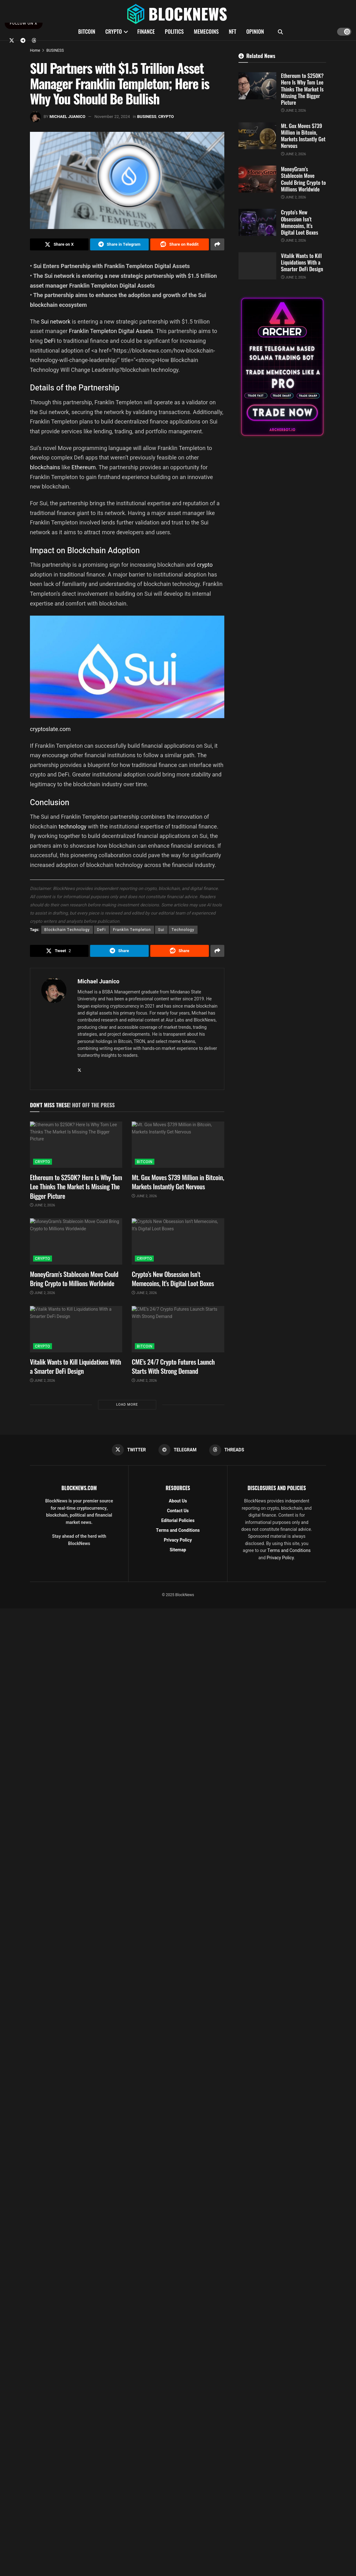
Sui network (56, 321)
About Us (178, 1501)
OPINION (255, 31)
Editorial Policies (178, 1520)
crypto (205, 564)
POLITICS (174, 31)
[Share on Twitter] (59, 244)
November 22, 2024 (112, 117)
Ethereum (84, 467)
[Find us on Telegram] (23, 40)
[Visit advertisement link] (282, 367)
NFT (232, 31)
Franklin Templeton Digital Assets (111, 331)
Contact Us (178, 1511)
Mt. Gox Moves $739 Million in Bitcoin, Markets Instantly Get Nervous (178, 1181)
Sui (161, 930)
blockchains (45, 467)
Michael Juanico (67, 117)
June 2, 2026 (42, 1205)
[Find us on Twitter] (11, 40)
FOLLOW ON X (23, 23)
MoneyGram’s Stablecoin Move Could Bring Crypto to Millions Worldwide (74, 1278)
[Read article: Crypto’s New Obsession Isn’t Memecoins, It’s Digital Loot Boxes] (178, 1241)
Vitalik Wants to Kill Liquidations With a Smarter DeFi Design (75, 1366)
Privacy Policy (178, 1540)
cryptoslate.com (50, 729)
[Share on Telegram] (119, 244)
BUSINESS (55, 50)
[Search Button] (280, 31)
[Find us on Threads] (34, 40)
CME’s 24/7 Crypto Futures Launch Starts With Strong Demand (173, 1366)
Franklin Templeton (132, 930)
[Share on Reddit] (179, 244)
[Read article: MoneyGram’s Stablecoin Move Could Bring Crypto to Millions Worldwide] (76, 1241)
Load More (127, 1404)
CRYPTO (113, 31)
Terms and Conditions (178, 1530)
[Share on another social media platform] (217, 244)
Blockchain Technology (67, 930)
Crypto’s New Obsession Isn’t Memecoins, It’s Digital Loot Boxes (173, 1278)
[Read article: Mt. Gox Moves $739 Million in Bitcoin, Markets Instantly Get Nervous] (178, 1144)
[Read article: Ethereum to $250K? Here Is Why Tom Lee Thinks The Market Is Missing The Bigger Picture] (76, 1144)
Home (35, 50)
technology (73, 826)
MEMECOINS (206, 31)
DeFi (50, 340)
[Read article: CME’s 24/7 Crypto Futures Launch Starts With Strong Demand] (178, 1329)
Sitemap (177, 1550)
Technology (183, 930)
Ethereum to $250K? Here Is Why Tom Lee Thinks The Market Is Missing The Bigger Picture (76, 1186)
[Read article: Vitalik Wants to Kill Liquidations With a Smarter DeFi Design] (76, 1329)
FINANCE (146, 31)
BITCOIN (86, 31)
